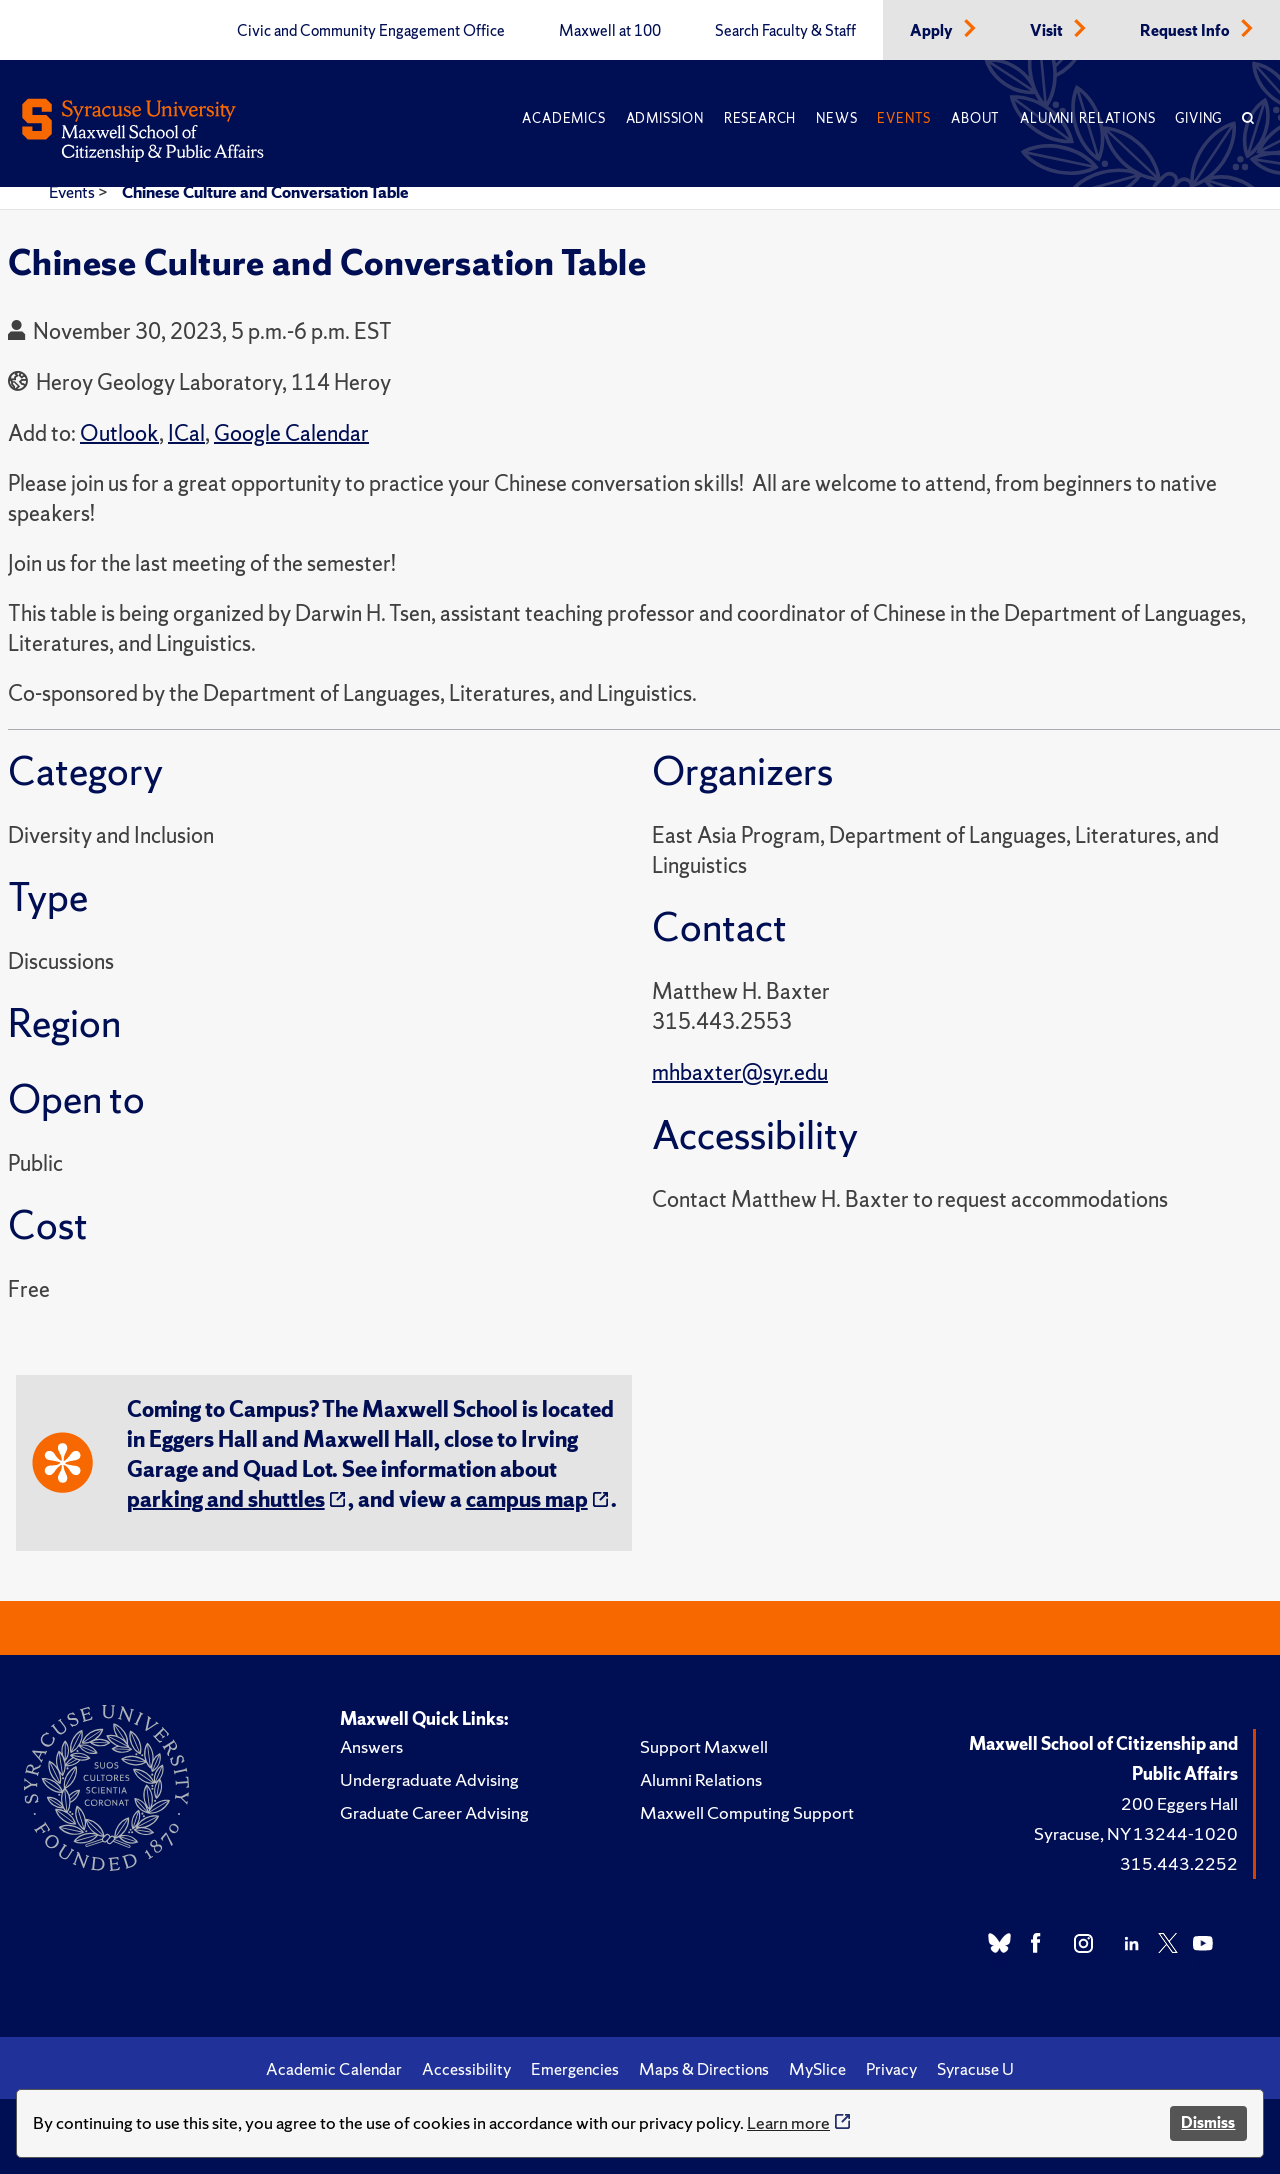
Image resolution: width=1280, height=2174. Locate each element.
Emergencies (575, 2069)
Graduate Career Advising (434, 1812)
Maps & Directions (704, 2069)
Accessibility (466, 2069)
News (836, 118)
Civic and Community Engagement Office (371, 31)
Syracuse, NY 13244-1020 (1136, 1833)
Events (904, 118)
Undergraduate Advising (429, 1779)
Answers (371, 1746)
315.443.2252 (1179, 1863)
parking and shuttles (226, 1499)
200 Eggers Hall (1179, 1803)
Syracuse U (975, 2069)
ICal (186, 433)
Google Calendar (291, 433)
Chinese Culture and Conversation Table (265, 192)
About (975, 118)
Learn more (788, 2122)
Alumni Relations (1087, 118)
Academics (563, 118)
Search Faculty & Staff (785, 31)
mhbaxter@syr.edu (740, 1072)
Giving (1198, 118)
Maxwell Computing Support (747, 1812)
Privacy (891, 2069)
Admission (665, 118)
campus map (527, 1499)
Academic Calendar (334, 2069)
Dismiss (1208, 2122)
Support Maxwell (704, 1746)
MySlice (817, 2069)
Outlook (119, 433)
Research (760, 118)
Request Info (1186, 31)
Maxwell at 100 (610, 31)
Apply (933, 31)
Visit (1048, 31)
